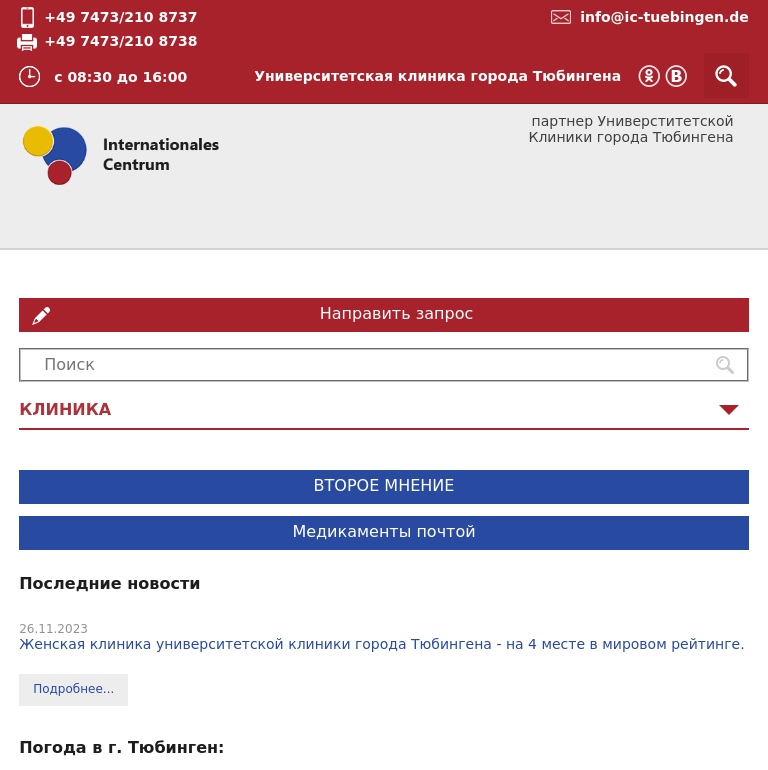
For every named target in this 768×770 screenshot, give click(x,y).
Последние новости (109, 583)
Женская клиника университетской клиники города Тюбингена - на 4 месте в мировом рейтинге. (381, 644)
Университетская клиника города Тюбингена (437, 76)
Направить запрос (396, 313)
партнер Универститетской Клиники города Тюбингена (630, 129)
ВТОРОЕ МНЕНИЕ (384, 485)
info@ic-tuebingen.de (664, 17)
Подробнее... (73, 689)
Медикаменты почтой (383, 531)
